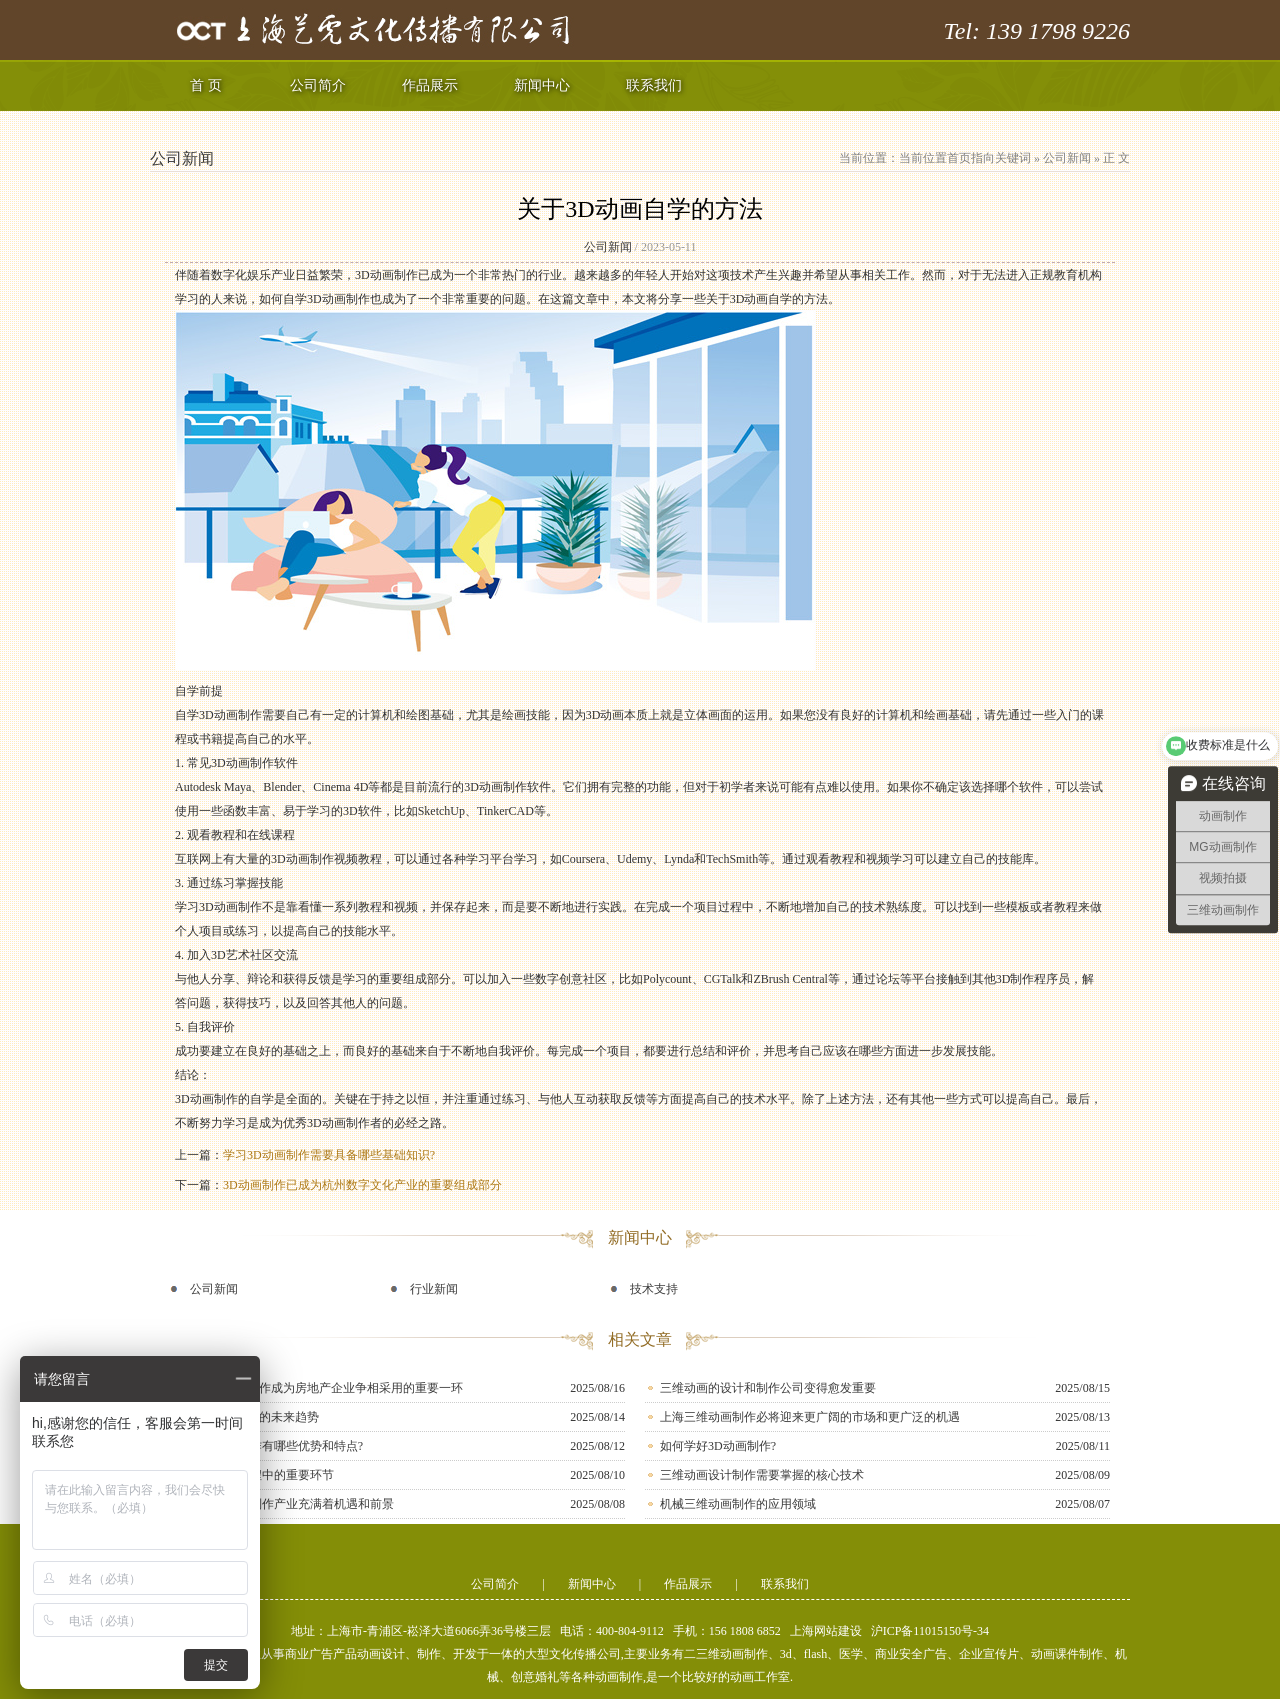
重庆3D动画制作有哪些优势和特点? (269, 1446)
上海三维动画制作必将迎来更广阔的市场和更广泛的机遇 (810, 1417)
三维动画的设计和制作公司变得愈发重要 (768, 1388)
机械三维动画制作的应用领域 (738, 1504)
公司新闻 (1067, 158)
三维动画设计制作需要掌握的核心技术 (762, 1475)
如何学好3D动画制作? (718, 1446)
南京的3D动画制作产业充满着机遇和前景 (284, 1504)
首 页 (206, 85)
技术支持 (654, 1289)
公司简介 (318, 85)
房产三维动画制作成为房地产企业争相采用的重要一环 (319, 1388)
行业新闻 (434, 1289)
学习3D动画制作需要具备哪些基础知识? (329, 1155)
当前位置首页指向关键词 (965, 158)
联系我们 (654, 85)
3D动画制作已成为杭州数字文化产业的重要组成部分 (362, 1185)
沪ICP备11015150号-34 (930, 1631)
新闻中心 (542, 85)
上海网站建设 (826, 1631)
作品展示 (430, 85)
